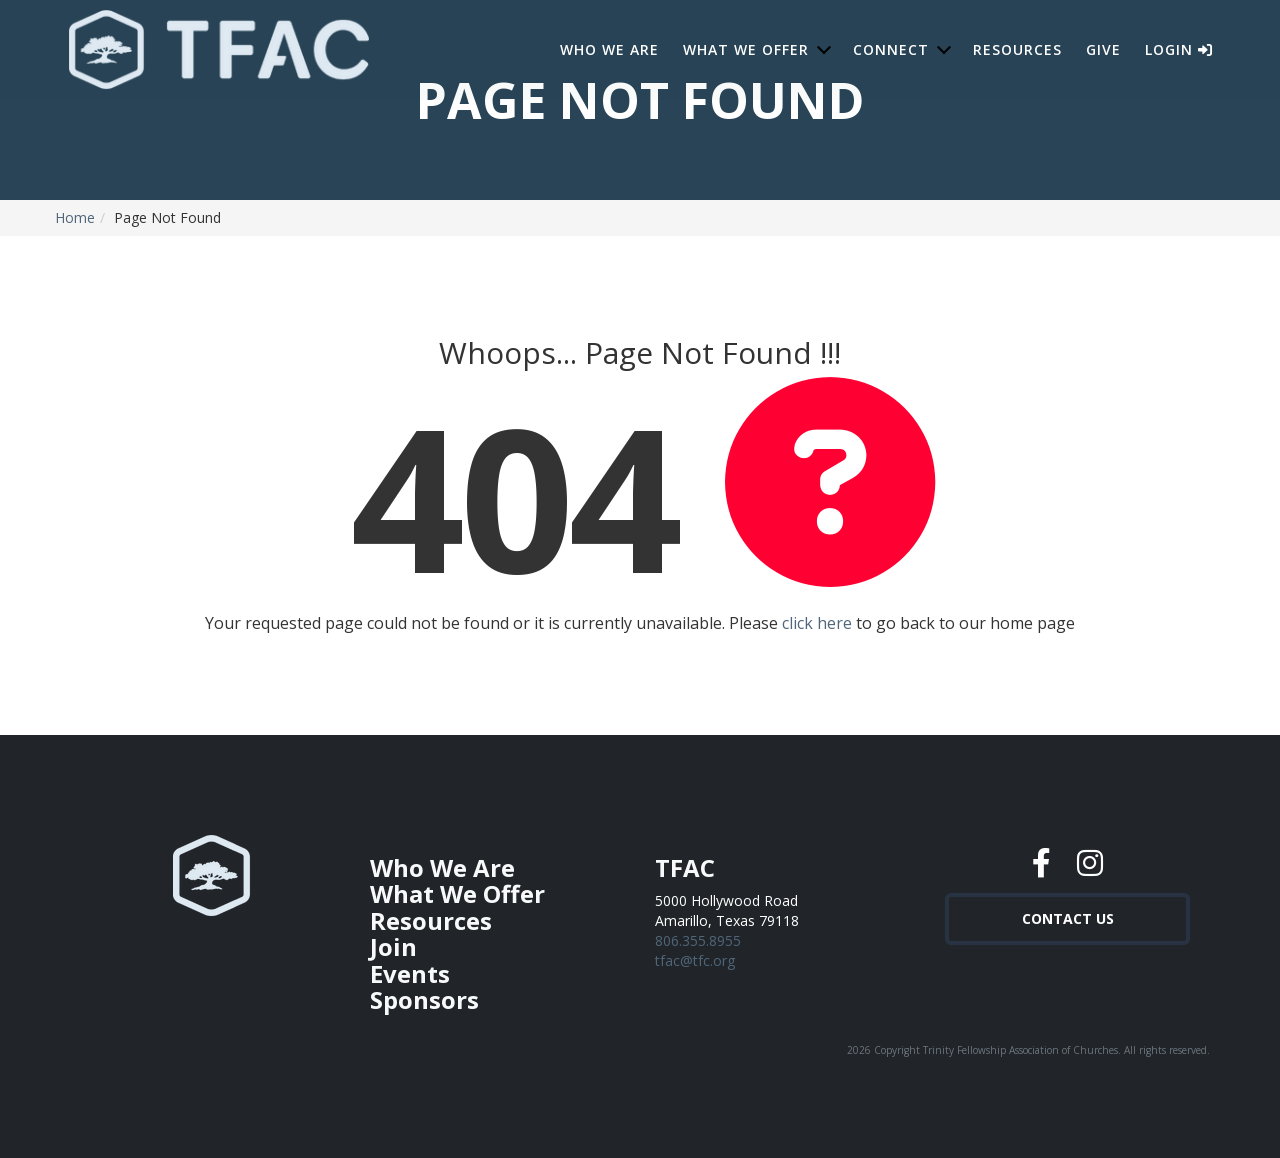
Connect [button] (891, 49)
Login (1179, 49)
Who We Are (609, 49)
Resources (1017, 49)
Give (1103, 49)
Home (75, 217)
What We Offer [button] (746, 49)
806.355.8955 (698, 940)
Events (410, 973)
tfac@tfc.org (695, 960)
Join (393, 946)
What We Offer (457, 893)
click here (817, 623)
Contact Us (1068, 916)
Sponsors (424, 999)
